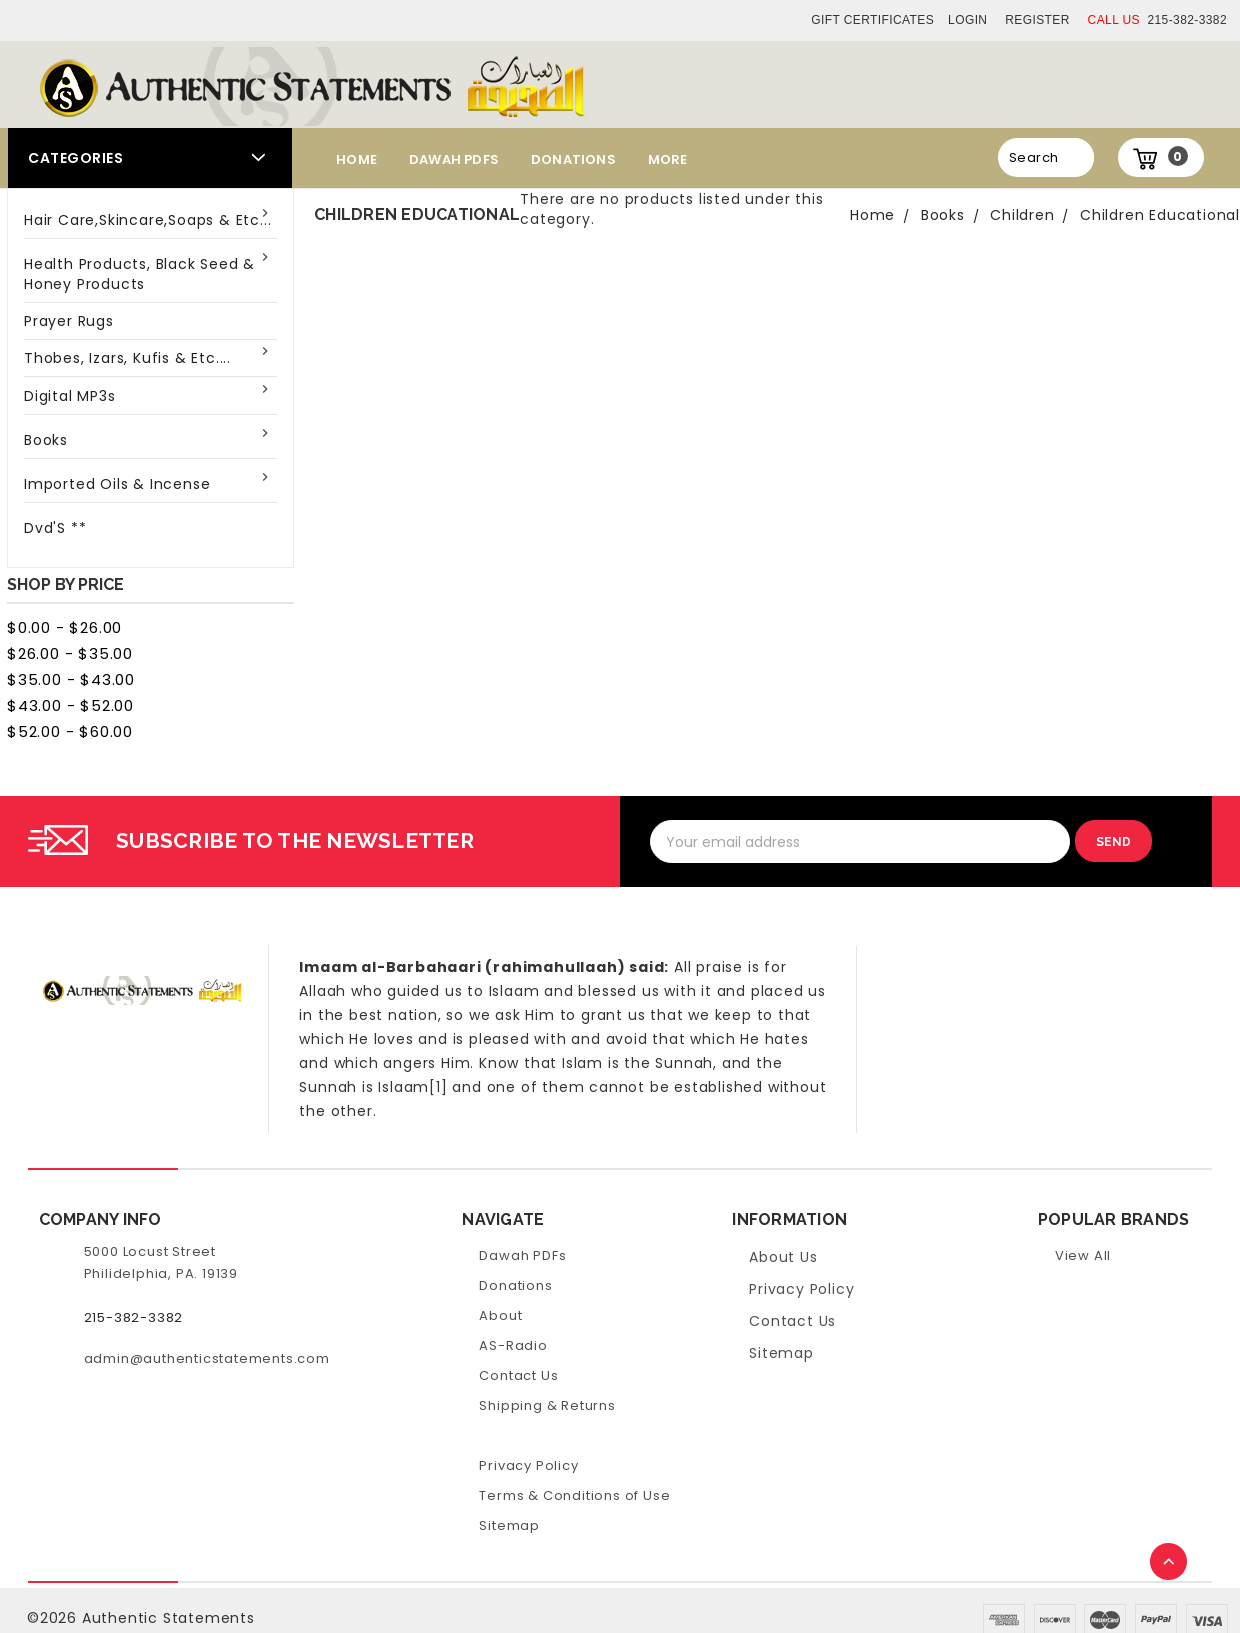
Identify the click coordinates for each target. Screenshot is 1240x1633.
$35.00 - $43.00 (71, 679)
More (668, 159)
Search (1033, 157)
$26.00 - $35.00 (70, 653)
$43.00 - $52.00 (70, 705)
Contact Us (518, 1375)
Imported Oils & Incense (117, 484)
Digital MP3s (70, 396)
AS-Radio (513, 1345)
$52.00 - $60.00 (70, 731)
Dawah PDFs (454, 159)
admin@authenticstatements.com (207, 1358)
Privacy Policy (528, 1465)
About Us (783, 1257)
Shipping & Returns (547, 1405)
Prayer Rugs (69, 321)
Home (356, 159)
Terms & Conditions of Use (574, 1495)
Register (1037, 20)
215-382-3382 (1157, 20)
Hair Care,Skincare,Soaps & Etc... (147, 220)
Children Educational (1160, 215)
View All (1083, 1255)
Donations (573, 159)
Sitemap (509, 1525)
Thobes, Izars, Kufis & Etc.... (127, 358)
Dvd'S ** (55, 528)
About (500, 1315)
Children (1022, 215)
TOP (1170, 1563)
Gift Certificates (872, 20)
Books (46, 440)
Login (967, 20)
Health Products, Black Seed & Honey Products (139, 274)
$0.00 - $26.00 (64, 627)
